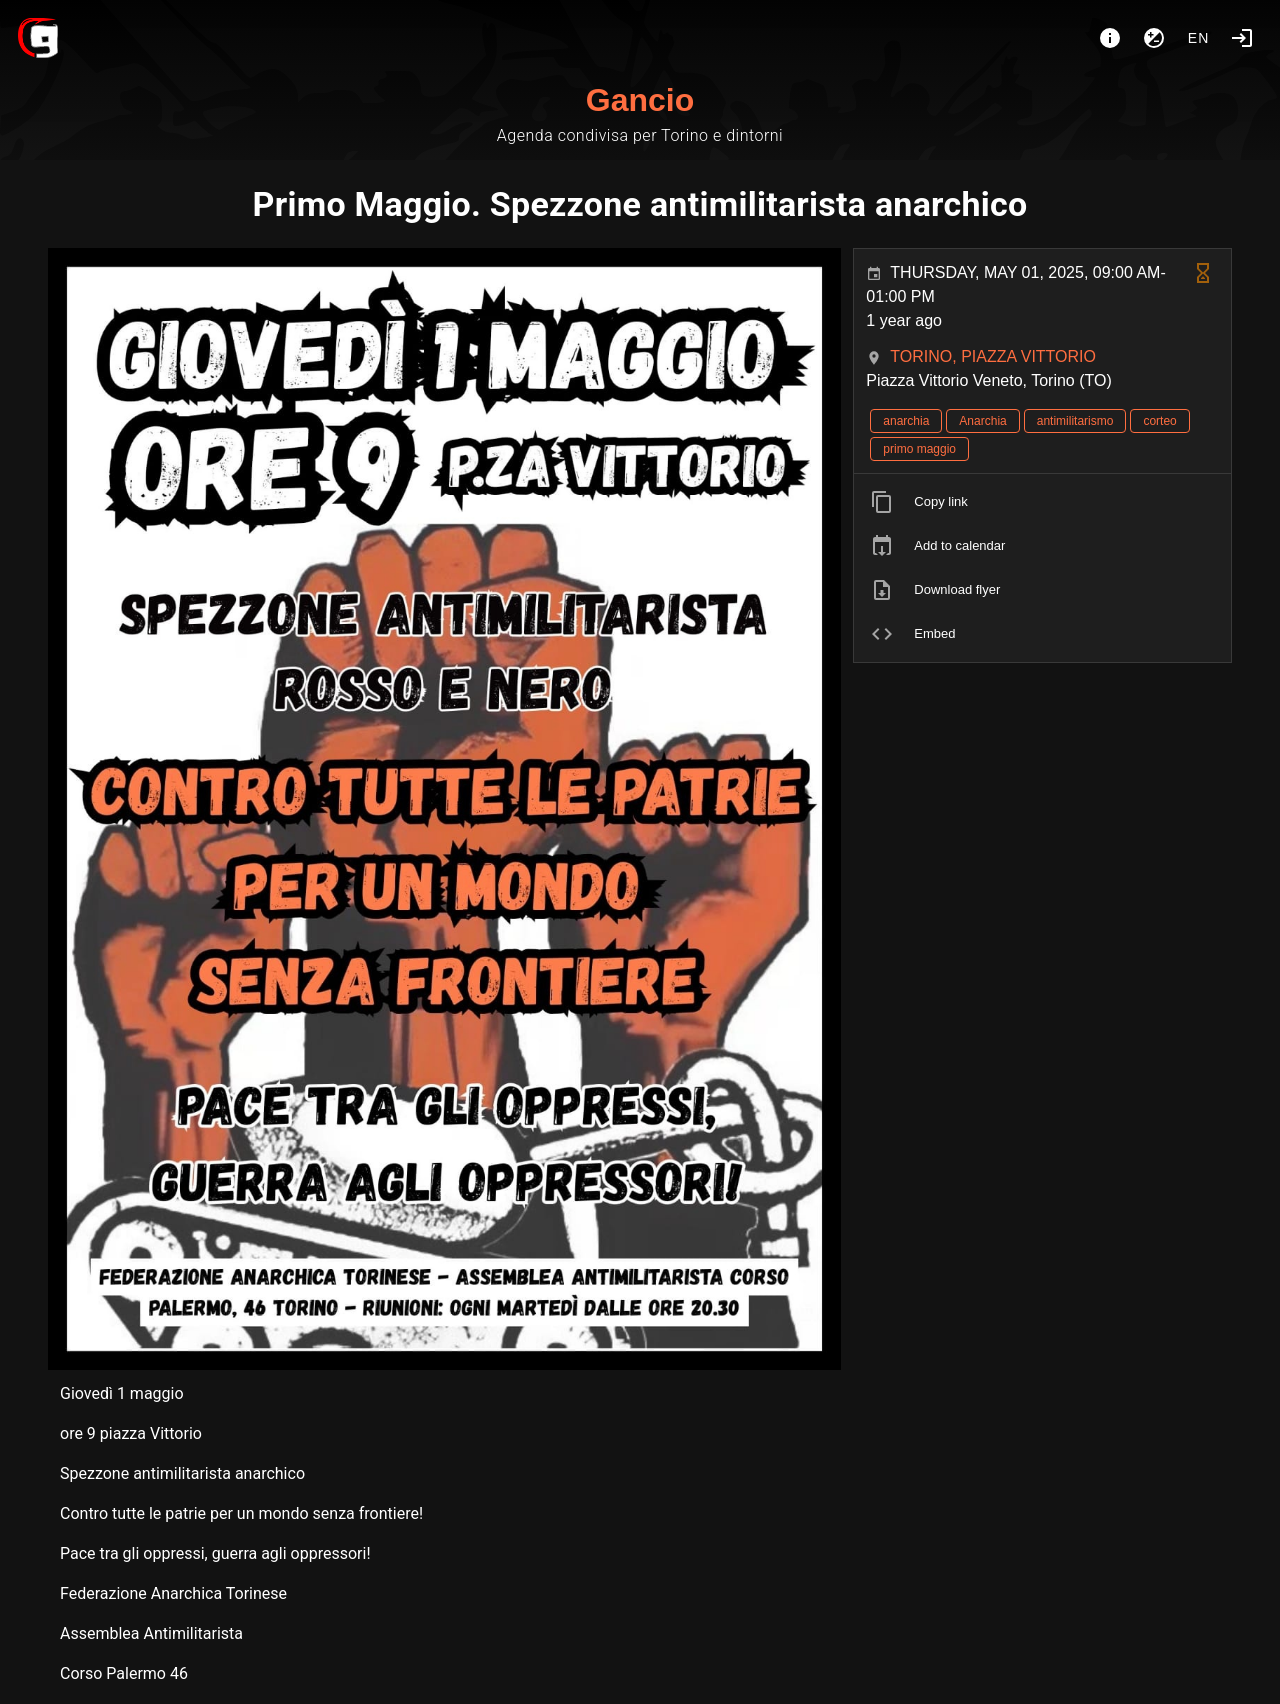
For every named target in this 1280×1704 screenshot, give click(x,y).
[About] (1110, 38)
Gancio (640, 100)
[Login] (1242, 38)
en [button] (1199, 38)
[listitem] (1042, 502)
